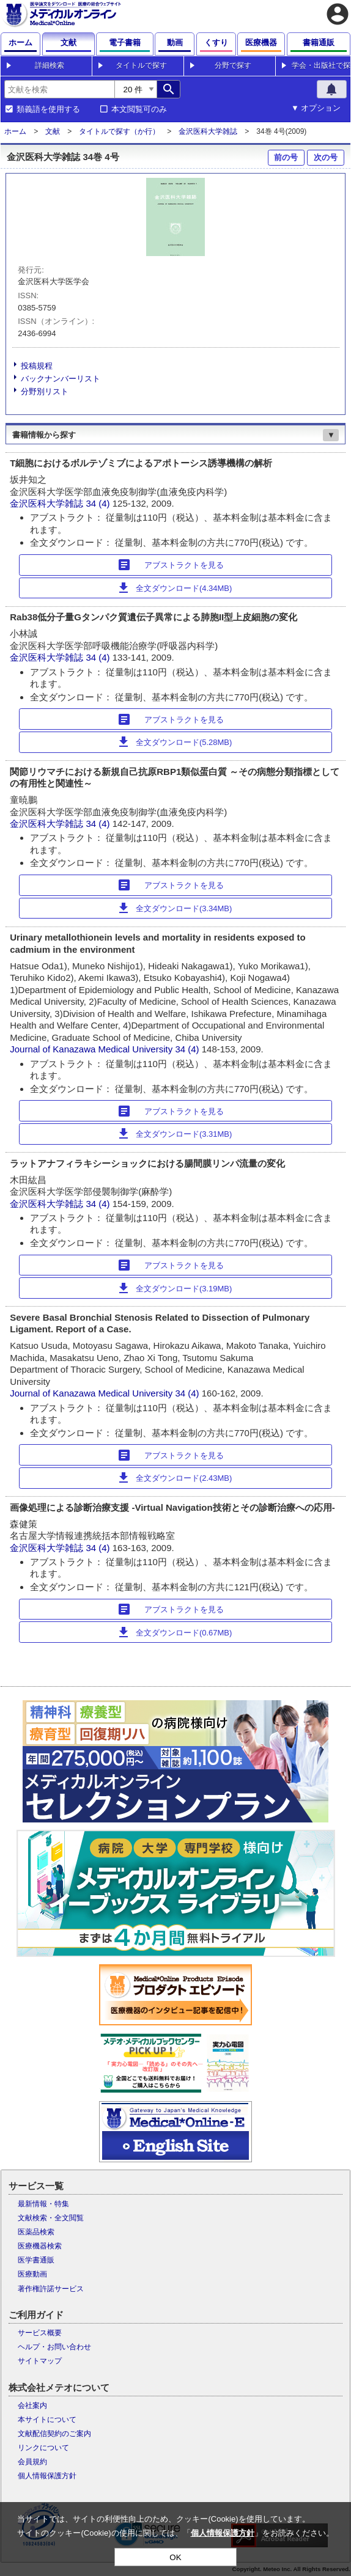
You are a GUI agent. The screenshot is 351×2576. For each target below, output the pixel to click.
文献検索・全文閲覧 (51, 2218)
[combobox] (59, 89)
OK (175, 2557)
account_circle (337, 14)
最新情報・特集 (43, 2204)
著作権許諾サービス (51, 2288)
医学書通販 (36, 2260)
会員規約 (32, 2461)
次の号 (326, 157)
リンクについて (43, 2447)
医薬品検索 (36, 2232)
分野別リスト (44, 391)
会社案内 (32, 2405)
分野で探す (233, 65)
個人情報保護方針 (47, 2475)
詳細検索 (49, 65)
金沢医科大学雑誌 (208, 131)
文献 (52, 131)
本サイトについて (47, 2419)
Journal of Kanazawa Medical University (91, 1049)
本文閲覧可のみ (139, 109)
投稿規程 (37, 365)
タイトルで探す (141, 65)
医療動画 (32, 2274)
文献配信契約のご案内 (54, 2433)
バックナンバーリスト (60, 378)
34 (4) (99, 503)
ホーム (15, 131)
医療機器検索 (40, 2246)
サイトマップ (40, 2361)
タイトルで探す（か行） (119, 131)
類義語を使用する (48, 109)
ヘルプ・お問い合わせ (54, 2347)
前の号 (286, 157)
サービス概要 (40, 2332)
